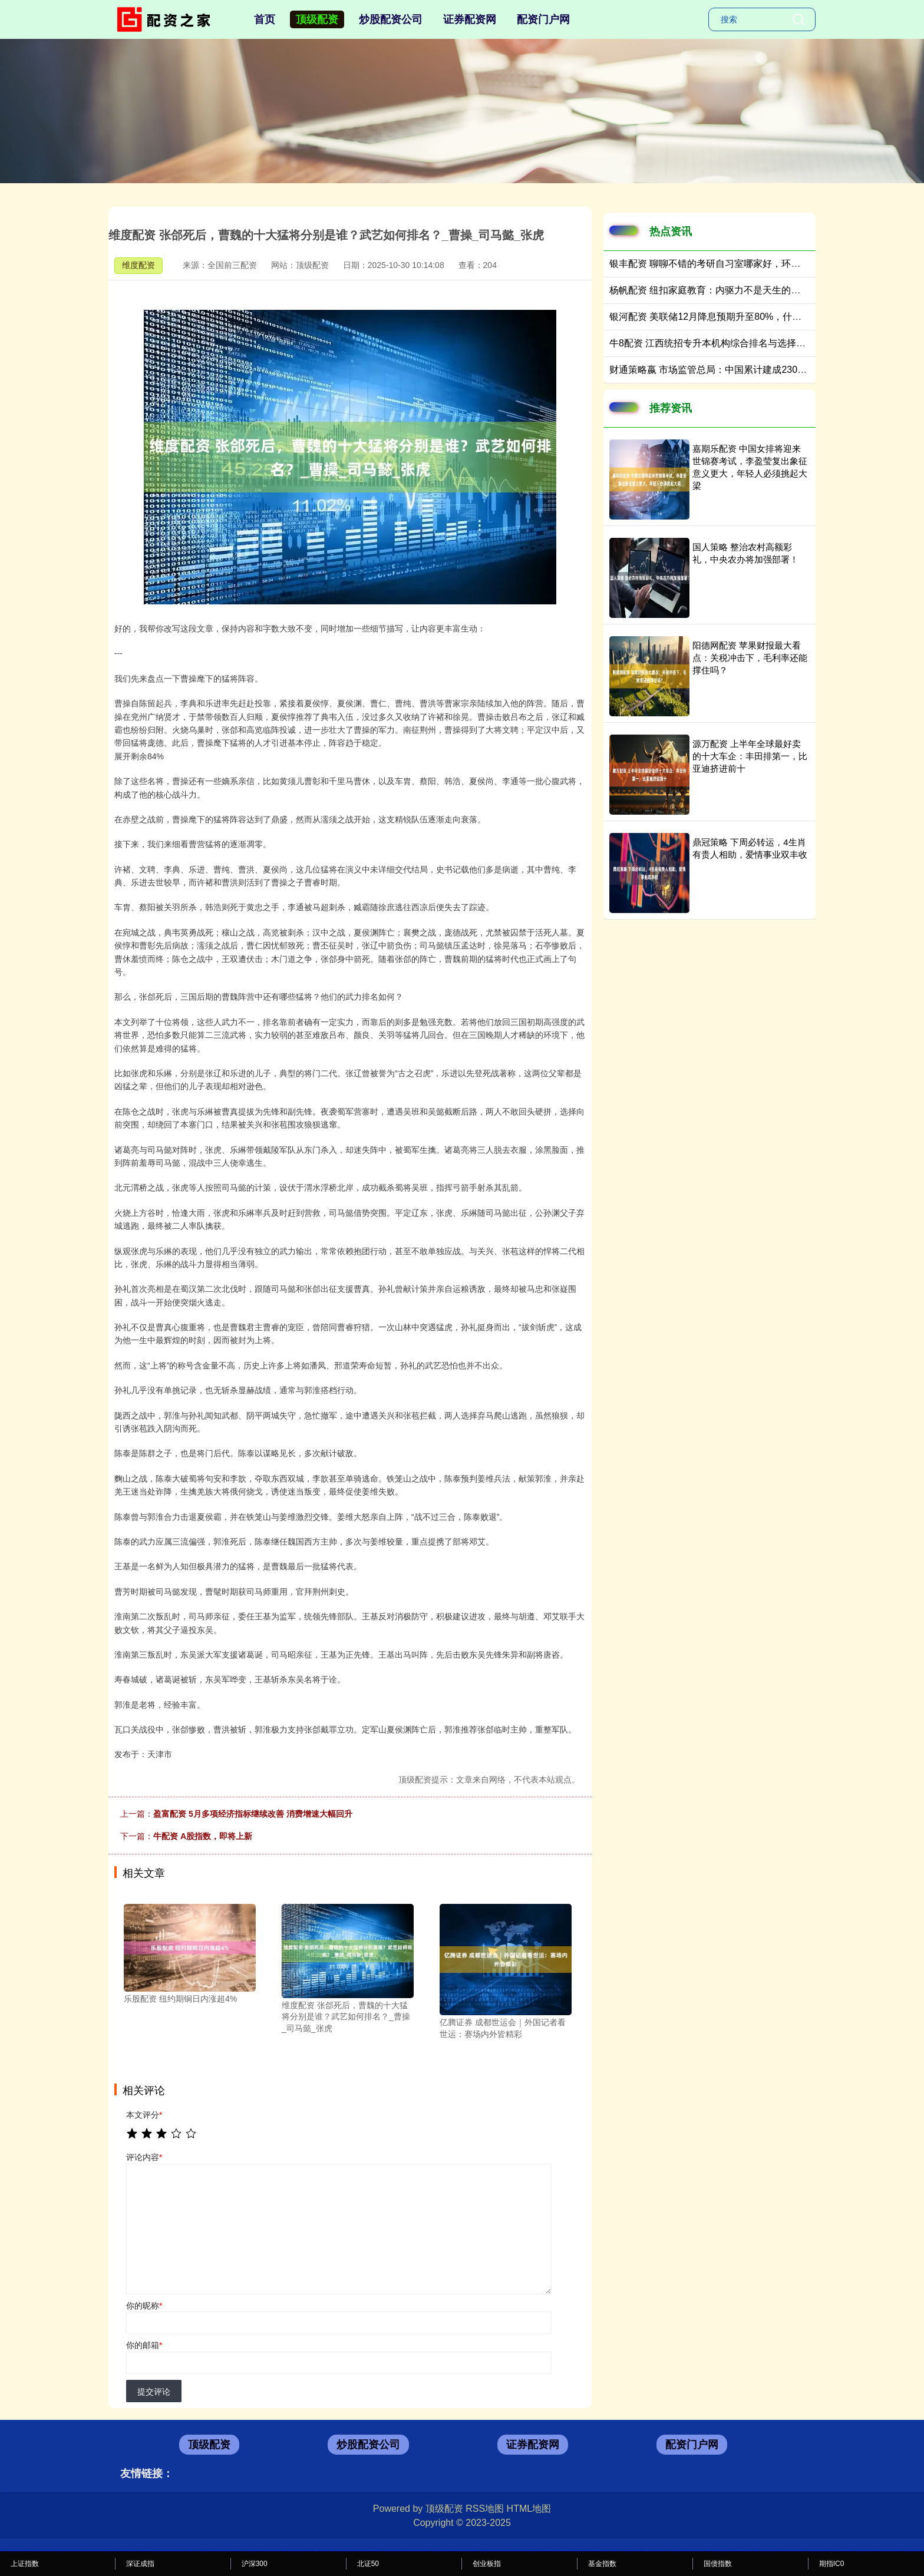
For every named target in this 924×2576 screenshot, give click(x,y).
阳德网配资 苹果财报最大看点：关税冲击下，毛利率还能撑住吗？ (749, 657)
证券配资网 (469, 19)
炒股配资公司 (391, 19)
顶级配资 (317, 19)
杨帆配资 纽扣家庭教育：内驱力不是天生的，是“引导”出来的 (736, 290)
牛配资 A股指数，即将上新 (202, 1836)
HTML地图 (529, 2509)
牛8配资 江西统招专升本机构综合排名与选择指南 (712, 343)
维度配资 (138, 265)
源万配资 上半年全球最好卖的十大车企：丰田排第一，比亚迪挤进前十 (749, 756)
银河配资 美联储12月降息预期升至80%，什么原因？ (719, 317)
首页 (264, 19)
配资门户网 (543, 19)
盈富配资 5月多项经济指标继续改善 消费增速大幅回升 (252, 1813)
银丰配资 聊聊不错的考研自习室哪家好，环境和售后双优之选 (737, 264)
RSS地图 (485, 2509)
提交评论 (153, 2391)
